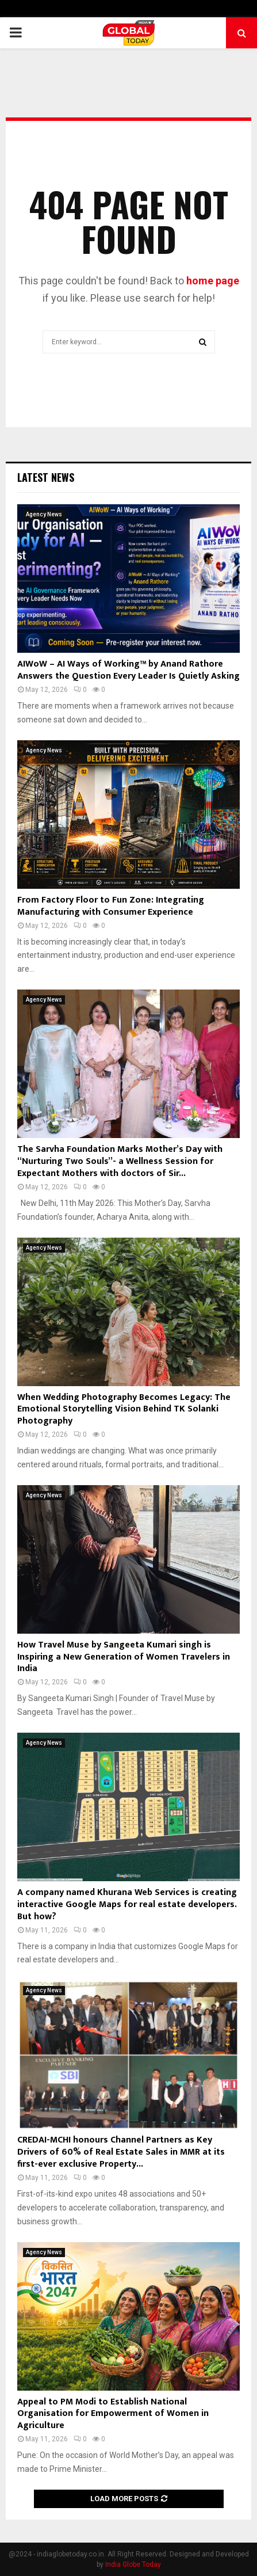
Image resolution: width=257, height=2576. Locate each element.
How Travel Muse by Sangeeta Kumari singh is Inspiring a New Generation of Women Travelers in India (123, 1657)
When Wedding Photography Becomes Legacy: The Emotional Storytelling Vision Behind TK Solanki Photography (124, 1409)
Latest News (45, 477)
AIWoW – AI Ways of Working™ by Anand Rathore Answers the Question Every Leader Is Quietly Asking (128, 670)
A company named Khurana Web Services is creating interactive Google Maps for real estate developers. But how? (127, 1904)
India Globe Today (133, 2564)
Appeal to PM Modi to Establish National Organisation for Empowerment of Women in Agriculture (113, 2414)
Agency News (44, 514)
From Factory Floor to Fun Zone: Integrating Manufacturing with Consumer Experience (110, 906)
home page (212, 281)
